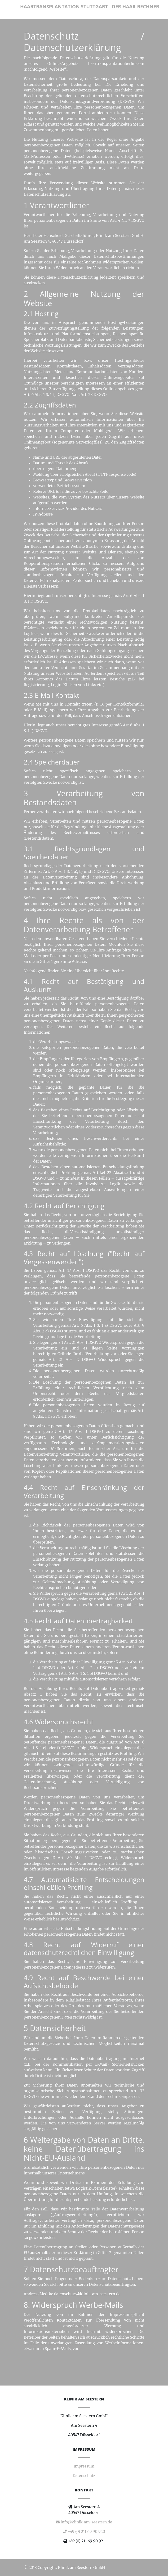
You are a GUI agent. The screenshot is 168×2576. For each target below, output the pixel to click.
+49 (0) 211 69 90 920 (84, 2531)
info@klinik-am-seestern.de (84, 2522)
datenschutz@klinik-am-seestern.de (87, 2293)
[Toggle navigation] (26, 16)
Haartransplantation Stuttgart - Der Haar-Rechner (89, 6)
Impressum (84, 2466)
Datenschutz (84, 2475)
